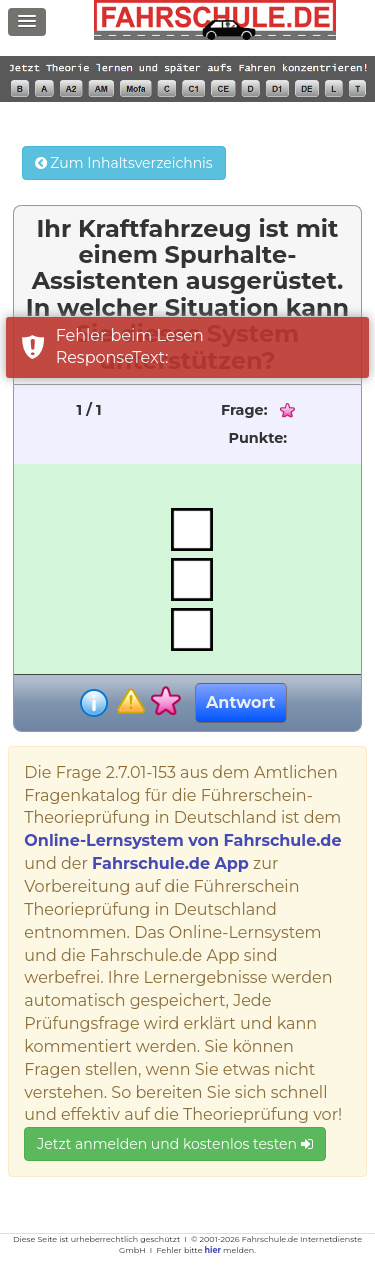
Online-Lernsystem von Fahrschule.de (182, 840)
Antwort (240, 702)
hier (213, 1250)
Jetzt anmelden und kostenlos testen (174, 1144)
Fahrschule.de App (170, 863)
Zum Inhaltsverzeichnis (124, 163)
